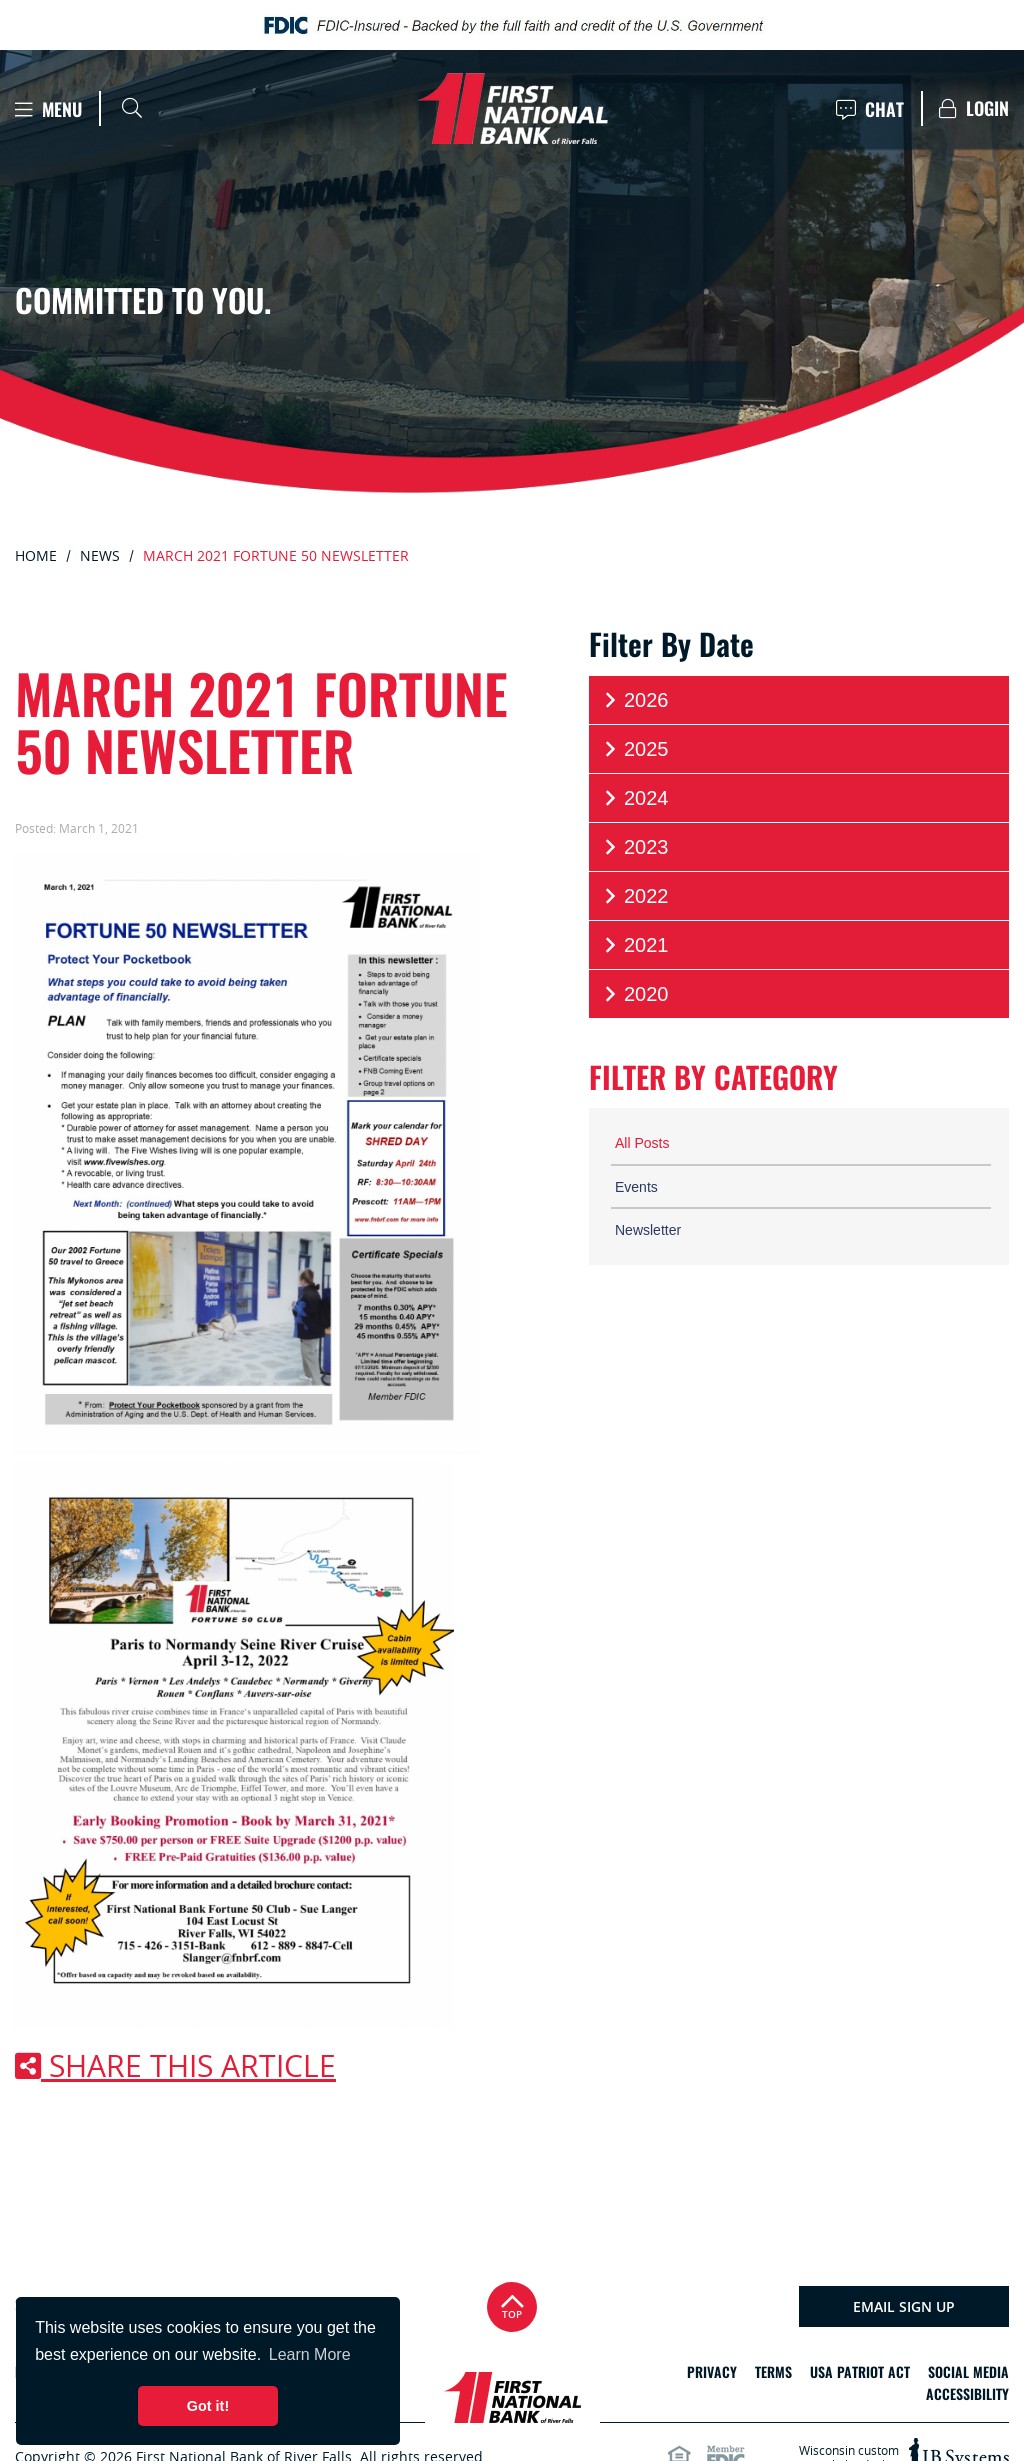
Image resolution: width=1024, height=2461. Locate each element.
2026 (635, 700)
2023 (635, 847)
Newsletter (648, 1230)
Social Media (968, 2372)
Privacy (712, 2372)
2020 (635, 994)
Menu (48, 109)
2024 (635, 798)
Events (636, 1187)
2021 (635, 945)
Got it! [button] (208, 2406)
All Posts (642, 1143)
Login (974, 108)
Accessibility (967, 2395)
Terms (773, 2372)
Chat (870, 109)
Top (512, 2304)
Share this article (175, 2066)
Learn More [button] (310, 2354)
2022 (635, 896)
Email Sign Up (904, 2307)
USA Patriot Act (860, 2372)
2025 (635, 749)
